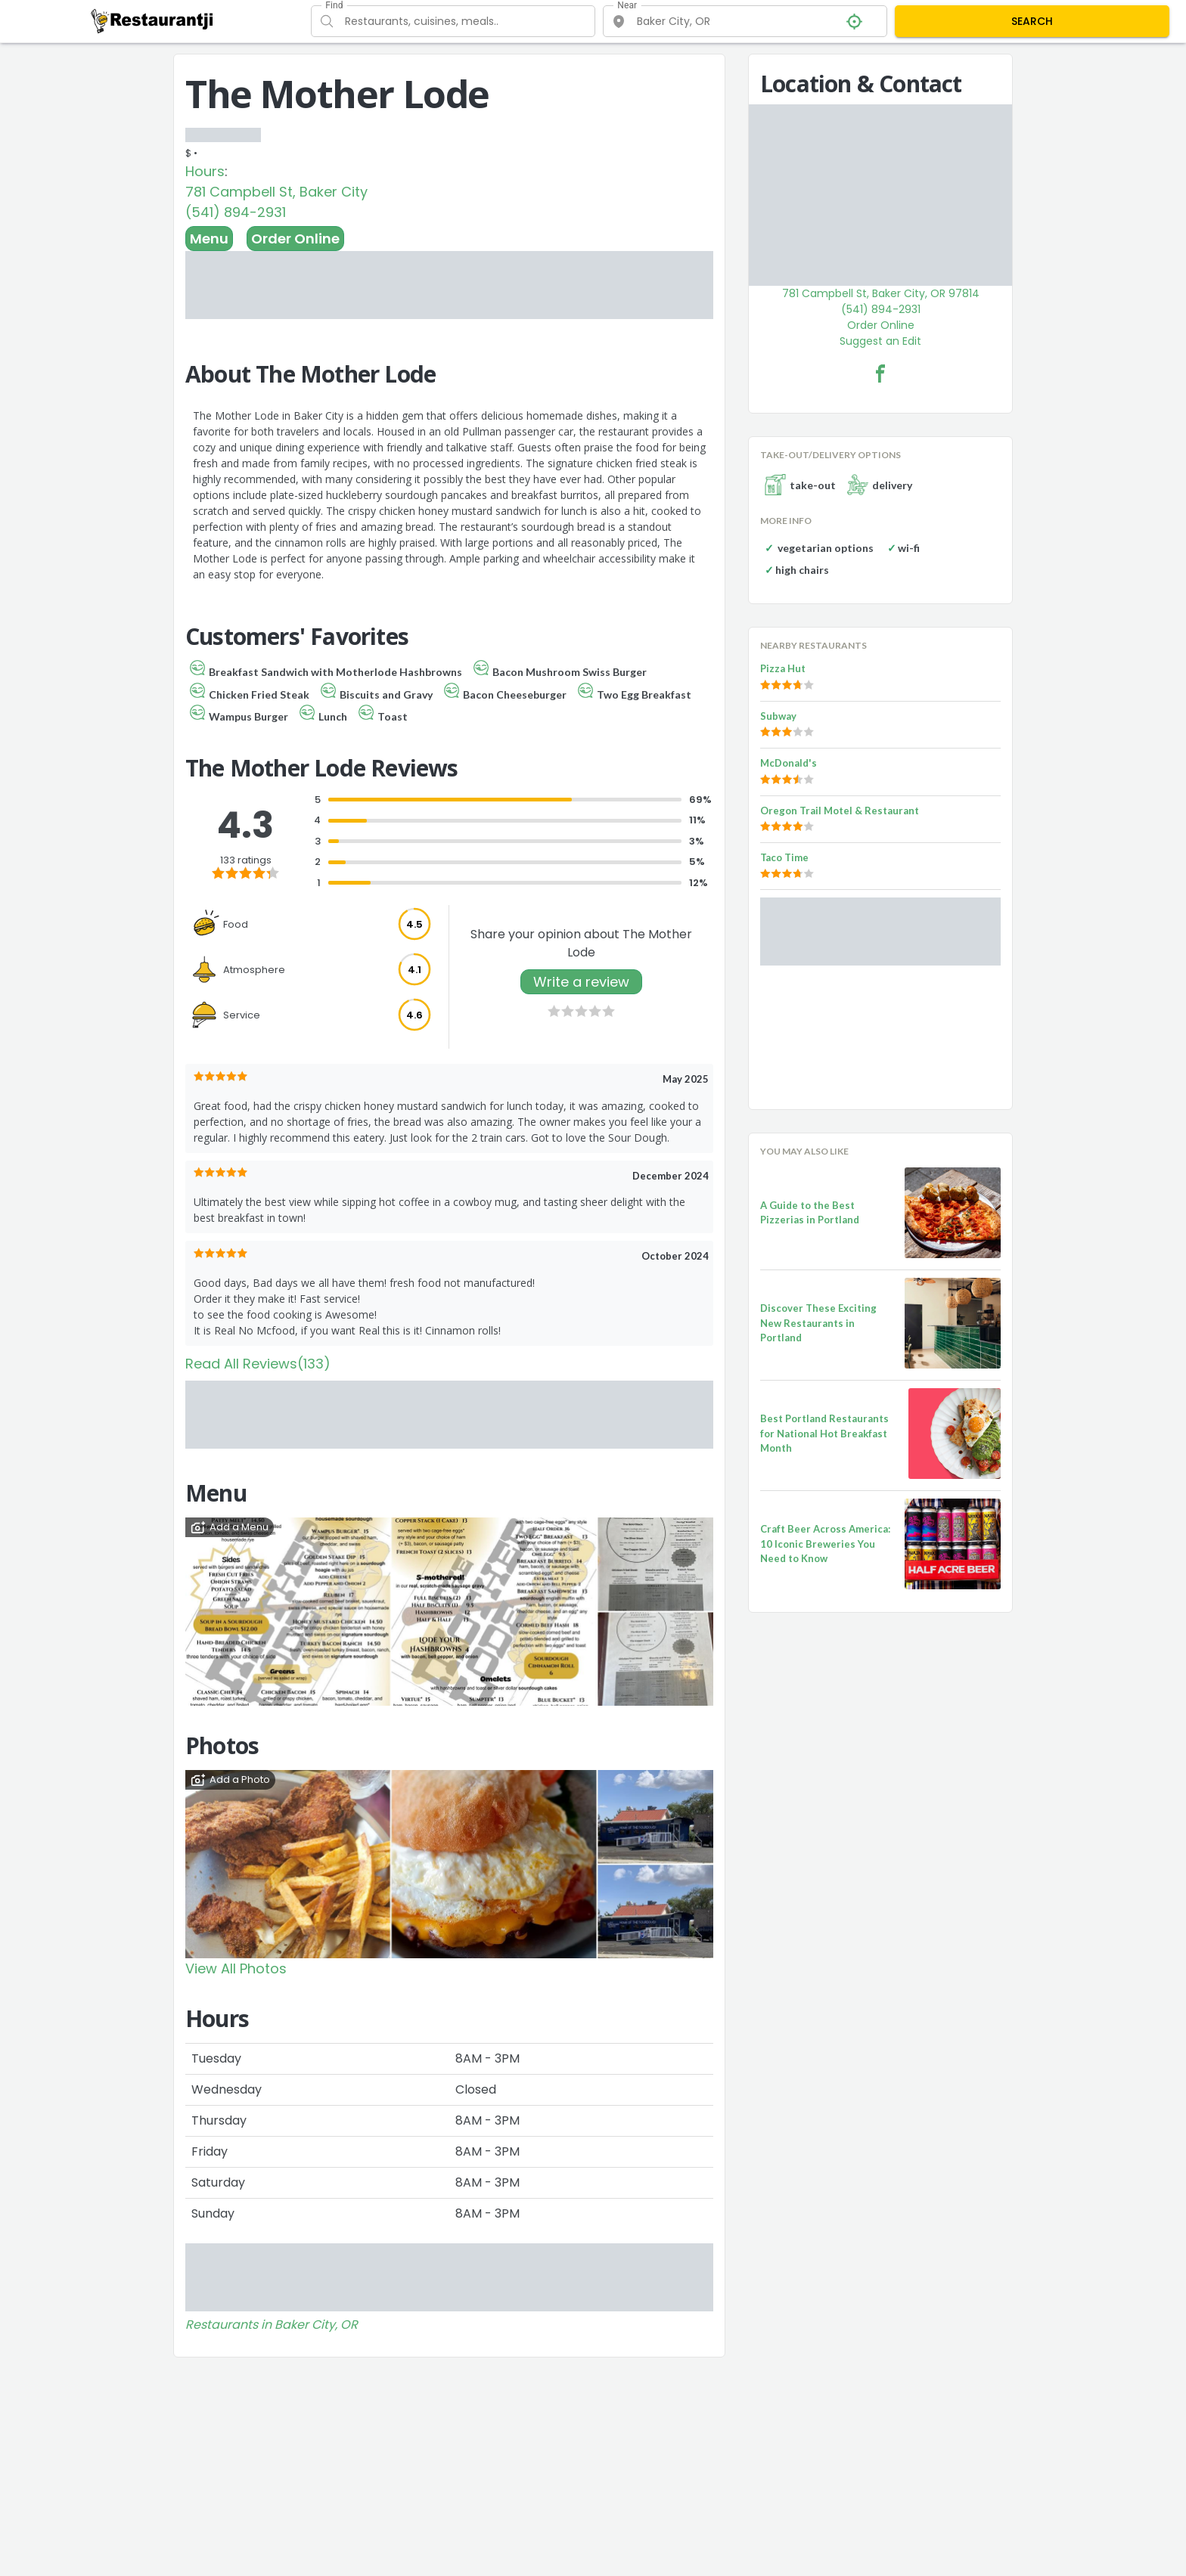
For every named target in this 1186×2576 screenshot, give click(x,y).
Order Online (295, 238)
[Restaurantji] (152, 20)
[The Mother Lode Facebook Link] (880, 373)
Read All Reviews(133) (258, 1363)
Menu (209, 238)
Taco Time (784, 857)
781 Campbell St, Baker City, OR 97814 (881, 293)
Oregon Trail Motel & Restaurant (839, 810)
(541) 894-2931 (235, 212)
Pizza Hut (783, 668)
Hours (205, 171)
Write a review (581, 981)
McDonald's (788, 763)
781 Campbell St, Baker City (276, 191)
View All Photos (236, 1968)
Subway (778, 716)
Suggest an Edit (880, 341)
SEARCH (1032, 21)
